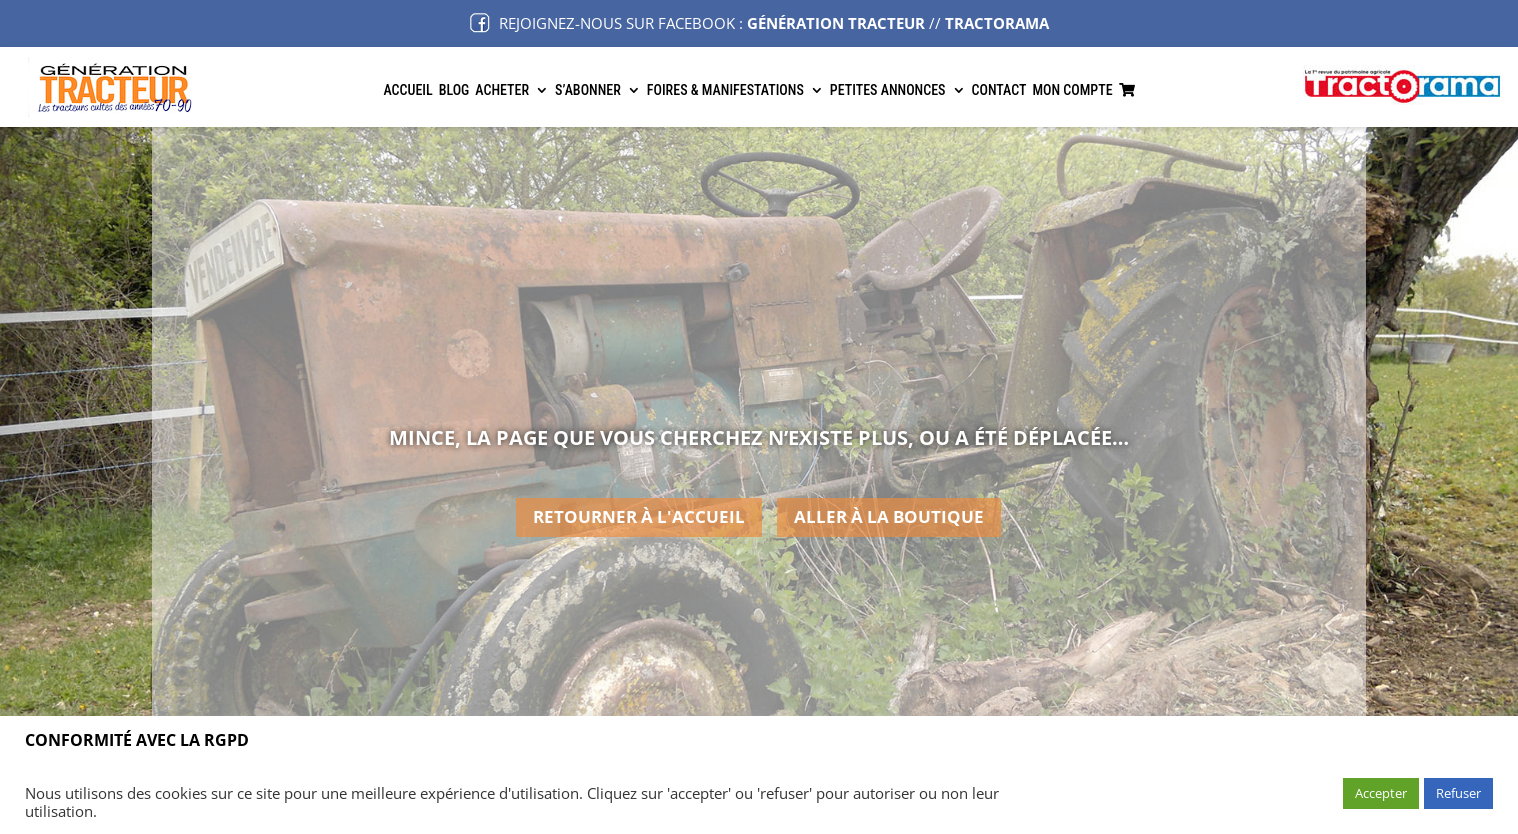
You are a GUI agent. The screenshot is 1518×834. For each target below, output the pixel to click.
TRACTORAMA (997, 23)
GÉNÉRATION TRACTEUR (836, 23)
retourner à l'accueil (639, 516)
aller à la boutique (889, 516)
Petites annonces (888, 90)
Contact (999, 90)
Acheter (502, 90)
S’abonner (588, 90)
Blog (454, 90)
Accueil (407, 90)
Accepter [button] (1381, 793)
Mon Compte (1072, 90)
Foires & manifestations (725, 90)
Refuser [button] (1458, 793)
